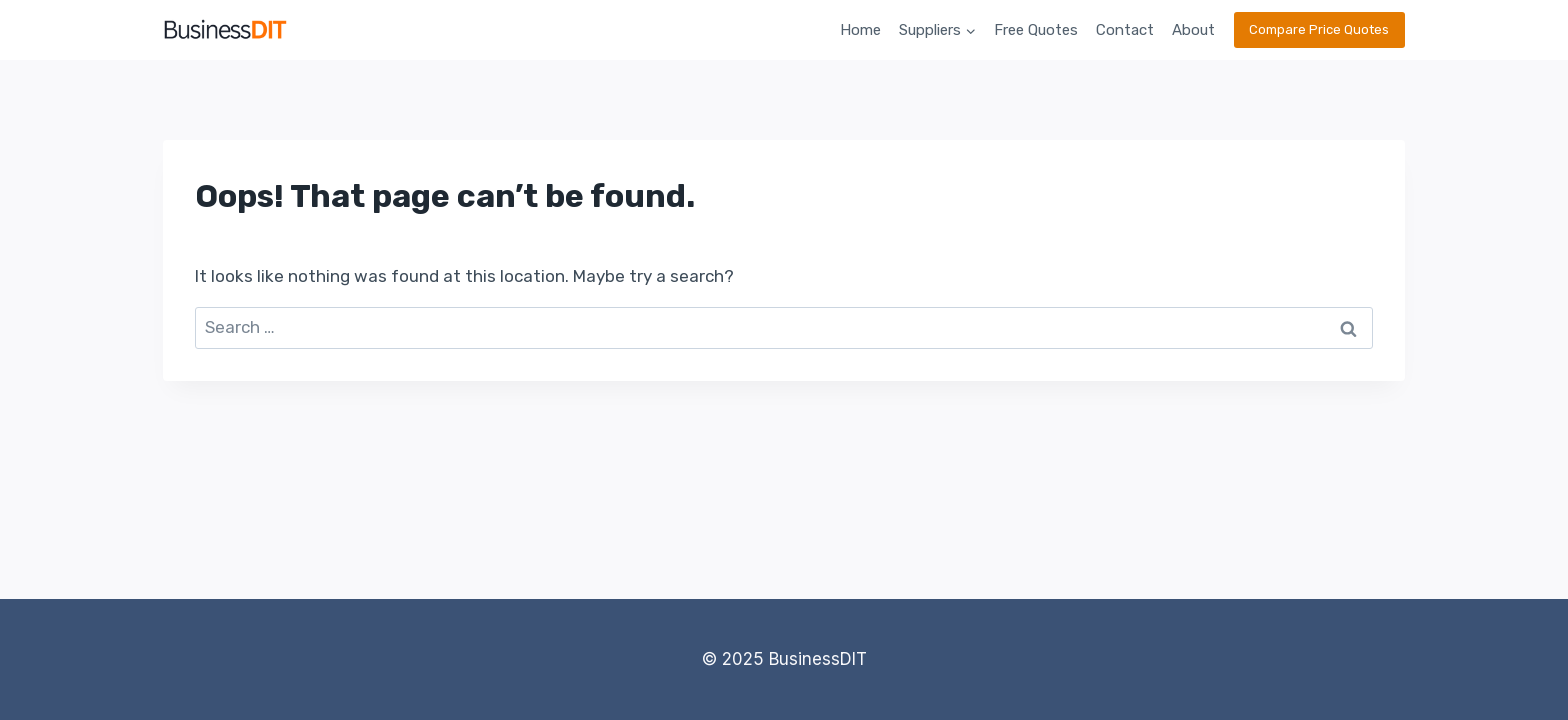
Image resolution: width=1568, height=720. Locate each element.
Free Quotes (1036, 30)
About (1193, 30)
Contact (1125, 30)
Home (860, 30)
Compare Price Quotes (1319, 29)
